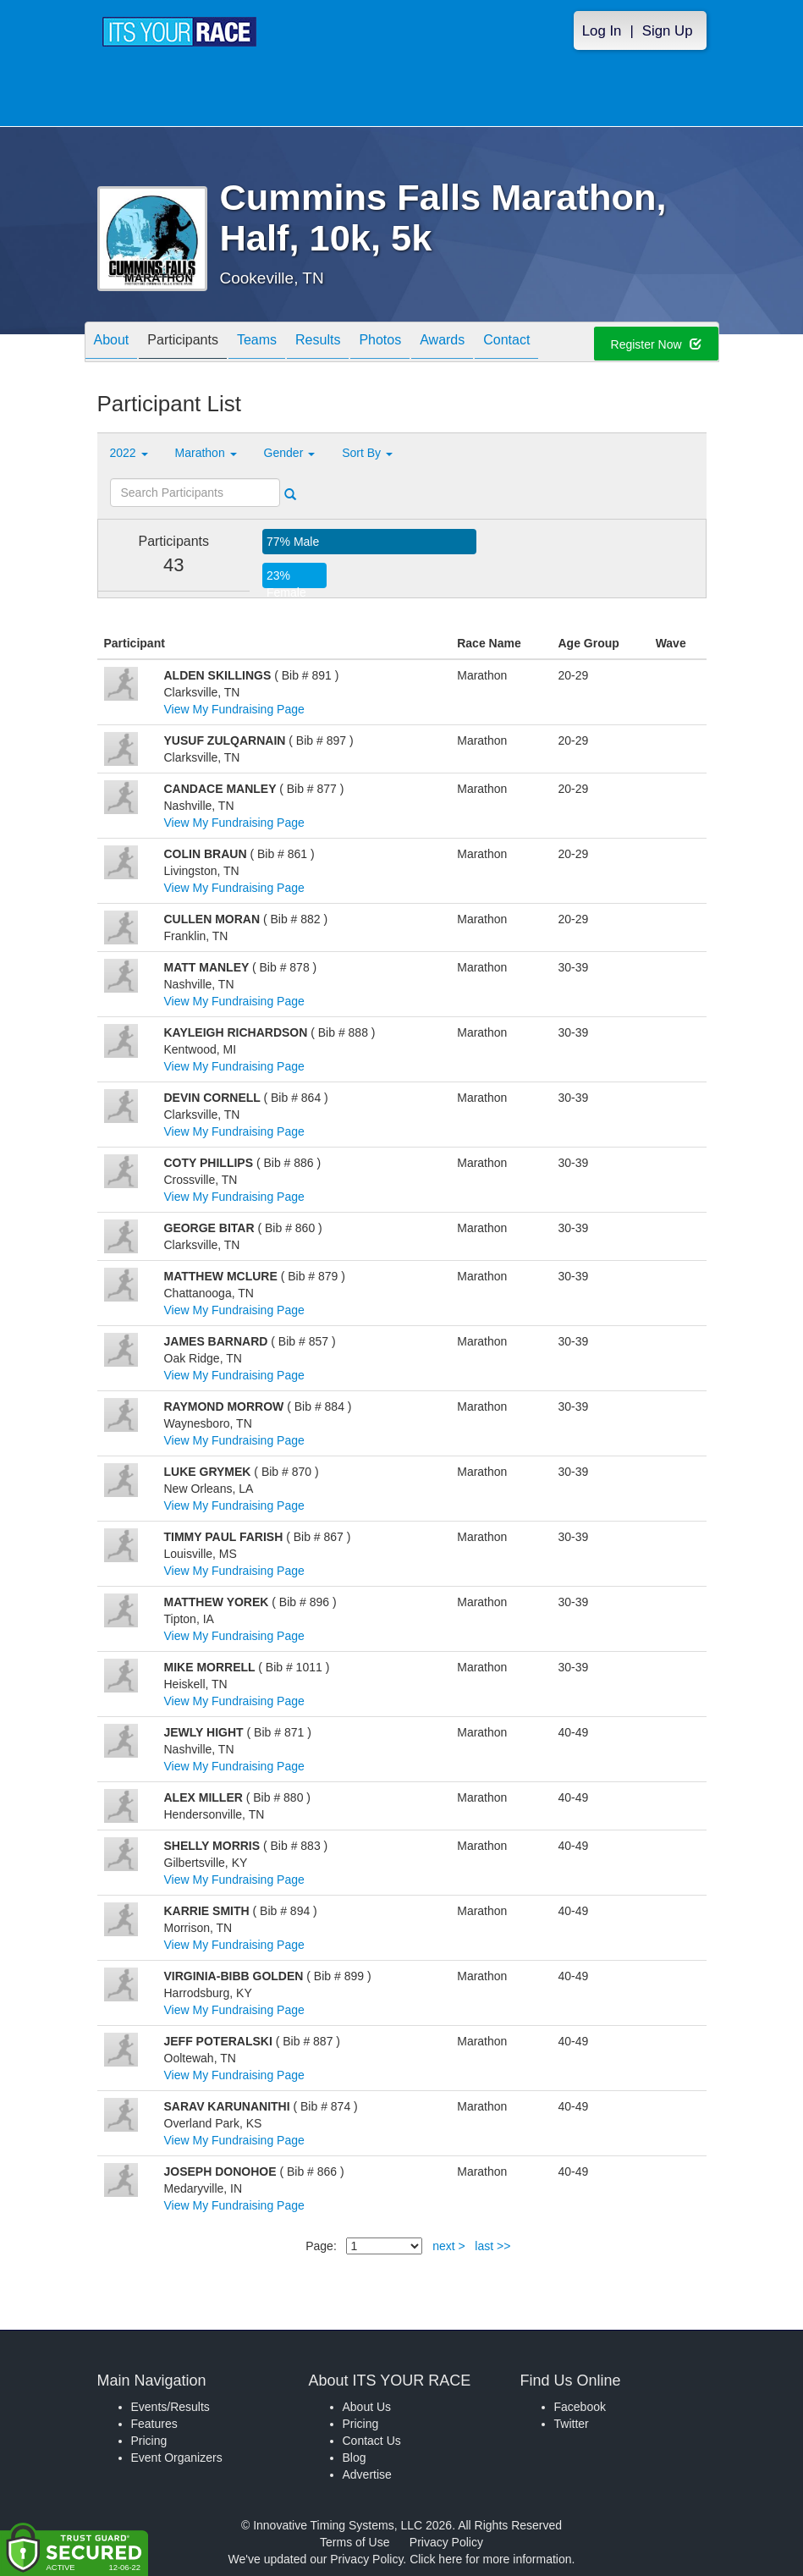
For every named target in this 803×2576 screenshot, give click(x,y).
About (111, 343)
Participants (182, 343)
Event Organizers (177, 2457)
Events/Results (170, 2407)
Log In (602, 31)
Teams (257, 343)
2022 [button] (129, 453)
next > (448, 2246)
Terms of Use (354, 2542)
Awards (442, 343)
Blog (354, 2457)
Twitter (571, 2423)
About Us (367, 2407)
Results (317, 343)
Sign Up (667, 31)
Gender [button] (290, 453)
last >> (492, 2246)
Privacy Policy (446, 2542)
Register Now (656, 344)
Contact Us (372, 2440)
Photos (380, 343)
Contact (506, 343)
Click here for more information (490, 2559)
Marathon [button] (206, 453)
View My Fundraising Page (234, 709)
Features (154, 2423)
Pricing (149, 2440)
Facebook (580, 2407)
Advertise (367, 2474)
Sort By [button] (367, 453)
